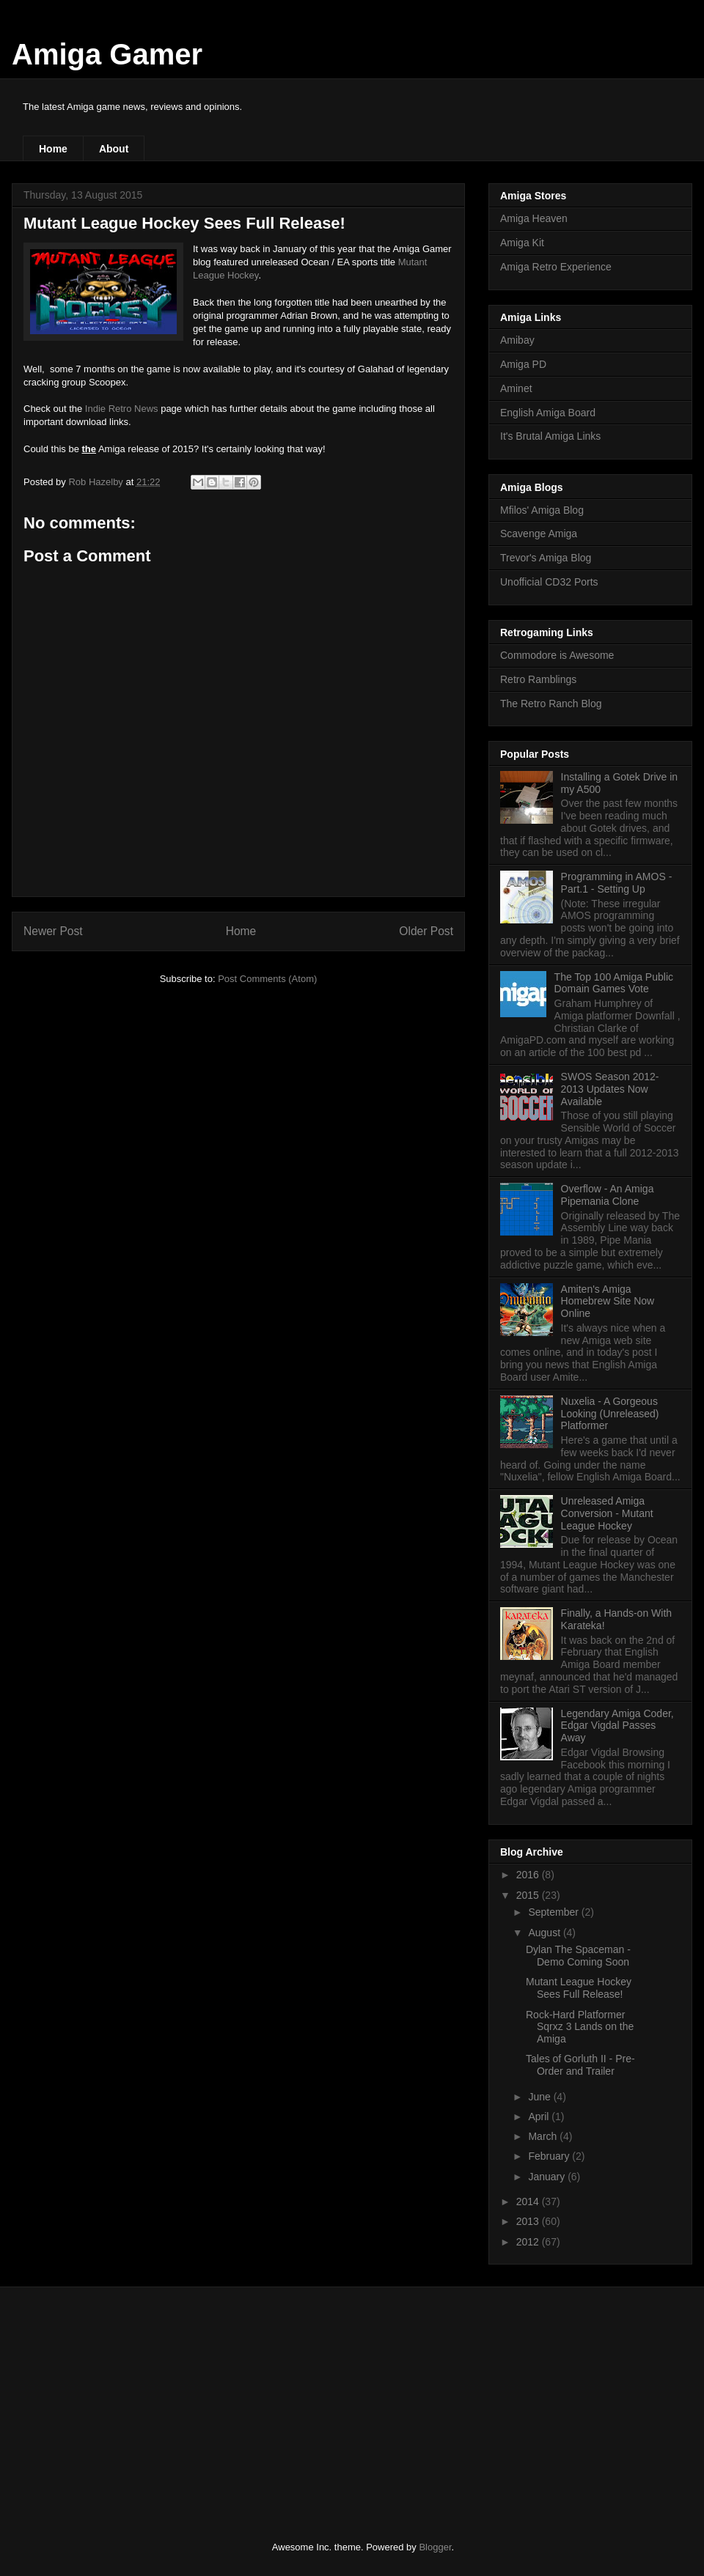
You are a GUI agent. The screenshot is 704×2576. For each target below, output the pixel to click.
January (548, 2176)
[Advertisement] (132, 2400)
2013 (529, 2221)
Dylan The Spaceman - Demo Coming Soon (578, 1956)
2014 (529, 2201)
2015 (529, 1895)
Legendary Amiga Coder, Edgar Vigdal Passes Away (617, 1726)
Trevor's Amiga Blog (545, 558)
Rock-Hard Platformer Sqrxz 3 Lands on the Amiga (580, 2027)
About (113, 149)
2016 (529, 1875)
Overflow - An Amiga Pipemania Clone (607, 1195)
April (539, 2116)
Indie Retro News (121, 408)
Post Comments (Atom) (267, 978)
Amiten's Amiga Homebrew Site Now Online (608, 1301)
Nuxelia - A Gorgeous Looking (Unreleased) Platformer (610, 1413)
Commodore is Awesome (557, 655)
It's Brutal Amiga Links (550, 436)
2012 (529, 2242)
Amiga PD (523, 364)
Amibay (517, 340)
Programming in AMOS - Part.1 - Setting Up (616, 883)
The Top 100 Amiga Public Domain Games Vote (613, 983)
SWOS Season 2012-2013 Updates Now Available (610, 1089)
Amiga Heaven (534, 218)
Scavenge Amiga (538, 533)
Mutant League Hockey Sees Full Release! (578, 1988)
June (540, 2097)
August (545, 1932)
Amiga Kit (522, 242)
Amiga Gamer (107, 54)
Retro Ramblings (538, 679)
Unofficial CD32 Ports (549, 582)
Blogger (435, 2547)
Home (53, 149)
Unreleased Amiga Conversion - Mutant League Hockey (607, 1513)
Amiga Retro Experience (556, 267)
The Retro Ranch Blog (551, 703)
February (550, 2156)
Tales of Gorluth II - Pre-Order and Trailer (580, 2065)
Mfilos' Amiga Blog (542, 510)
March (544, 2136)
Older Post (426, 931)
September (554, 1912)
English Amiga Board (547, 412)
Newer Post (53, 931)
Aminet (516, 388)
